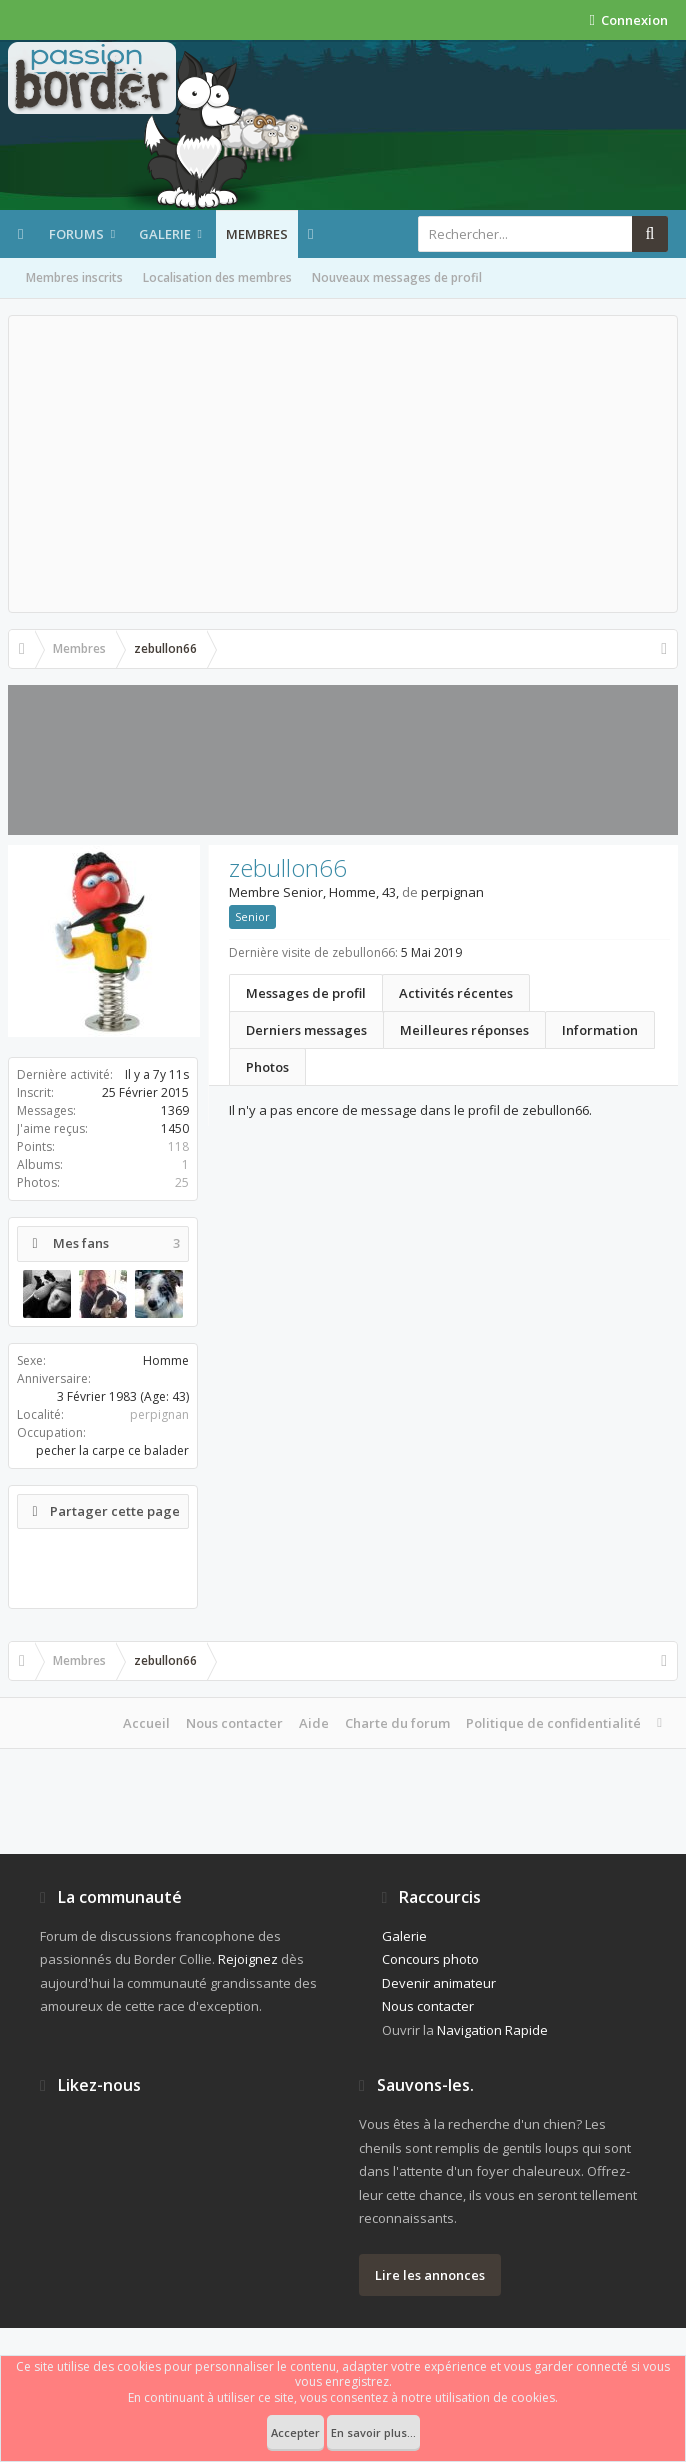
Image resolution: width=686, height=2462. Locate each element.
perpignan (159, 1414)
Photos (267, 1067)
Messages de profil (306, 993)
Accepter (295, 2432)
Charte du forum (397, 1723)
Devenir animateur (439, 1983)
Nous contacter (234, 1723)
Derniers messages (306, 1030)
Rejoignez (248, 1959)
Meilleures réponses (464, 1030)
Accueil (146, 1723)
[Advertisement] (343, 464)
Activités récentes (456, 993)
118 (178, 1146)
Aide (314, 1723)
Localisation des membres (217, 277)
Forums (76, 234)
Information (600, 1030)
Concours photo (430, 1959)
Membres (257, 234)
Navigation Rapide (492, 2030)
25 (182, 1182)
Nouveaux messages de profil (397, 277)
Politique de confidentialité (553, 1723)
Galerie (165, 234)
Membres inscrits (74, 277)
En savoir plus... (373, 2432)
